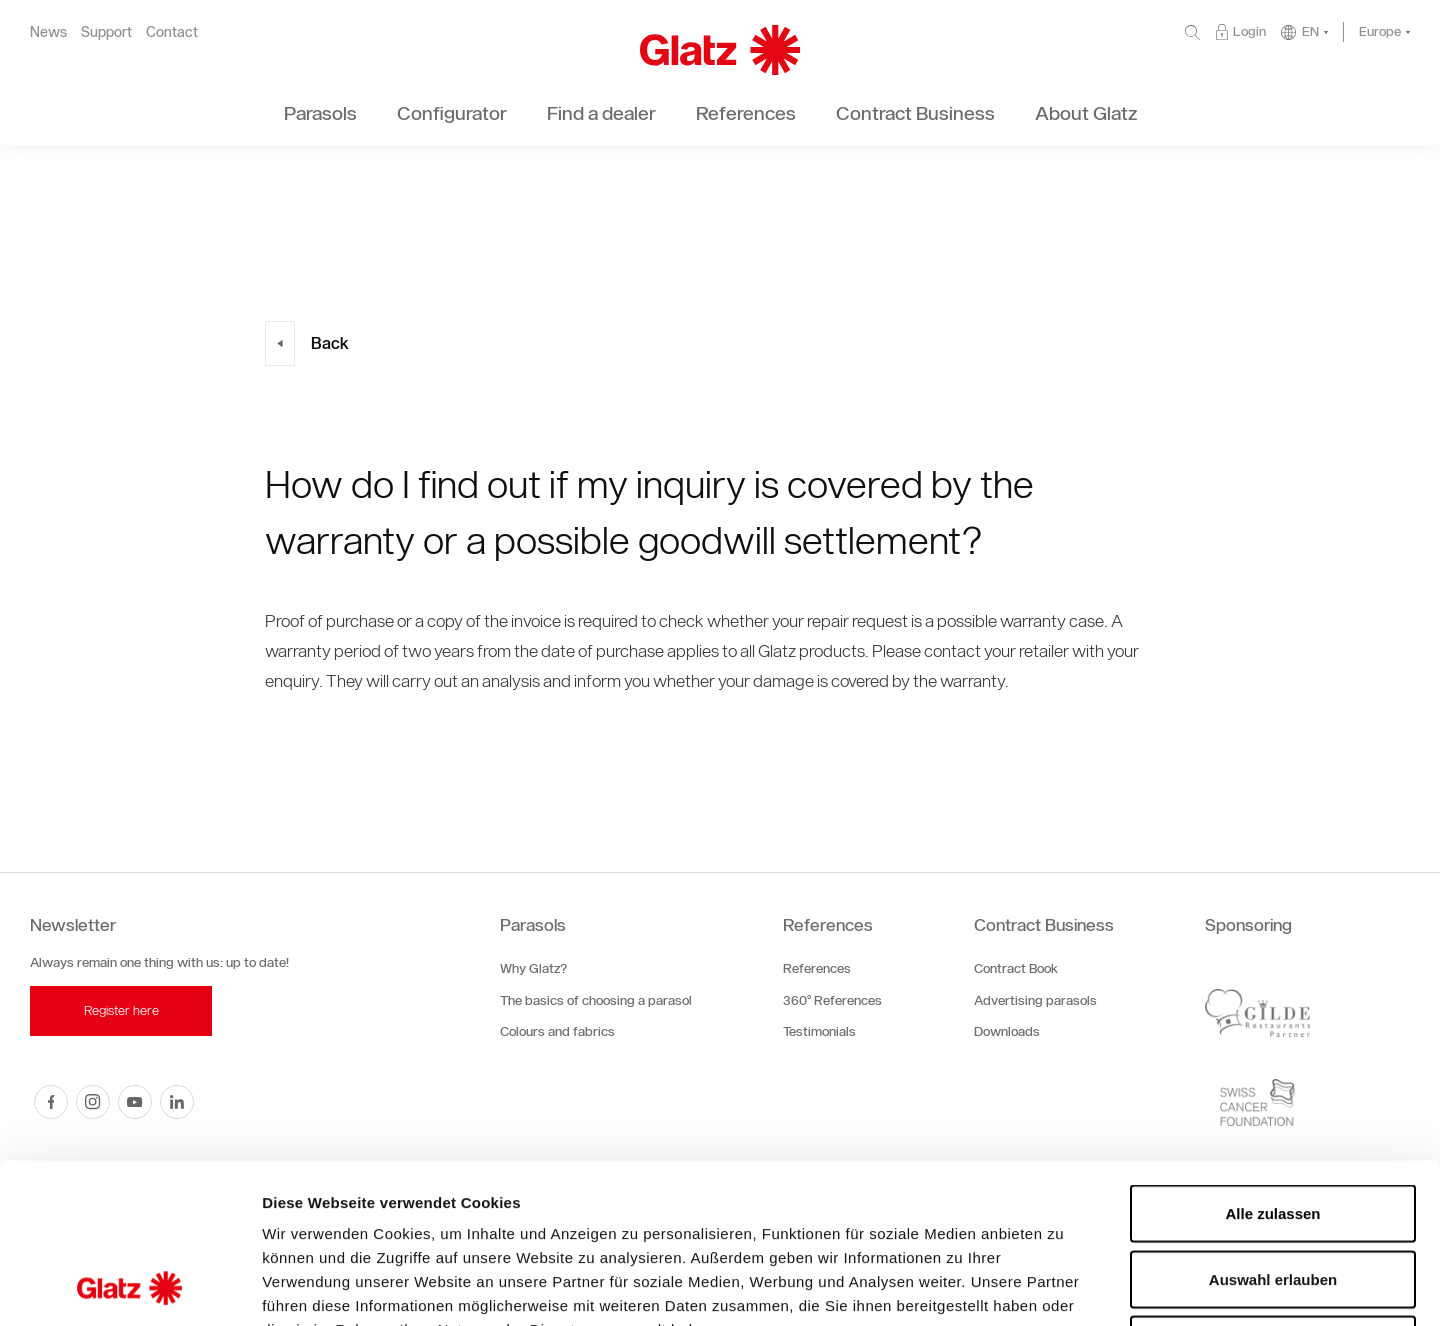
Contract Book (1016, 968)
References (828, 925)
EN (1310, 31)
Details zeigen (1063, 1286)
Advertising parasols (1035, 1000)
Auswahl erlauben (1273, 1129)
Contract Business (1044, 925)
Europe (1380, 31)
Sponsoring (1248, 925)
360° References (832, 1000)
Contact (172, 32)
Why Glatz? (533, 968)
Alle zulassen (1272, 1063)
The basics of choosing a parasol (596, 1000)
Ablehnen (1273, 1194)
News (48, 32)
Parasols (533, 925)
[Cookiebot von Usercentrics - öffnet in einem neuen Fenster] (129, 1287)
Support (106, 32)
